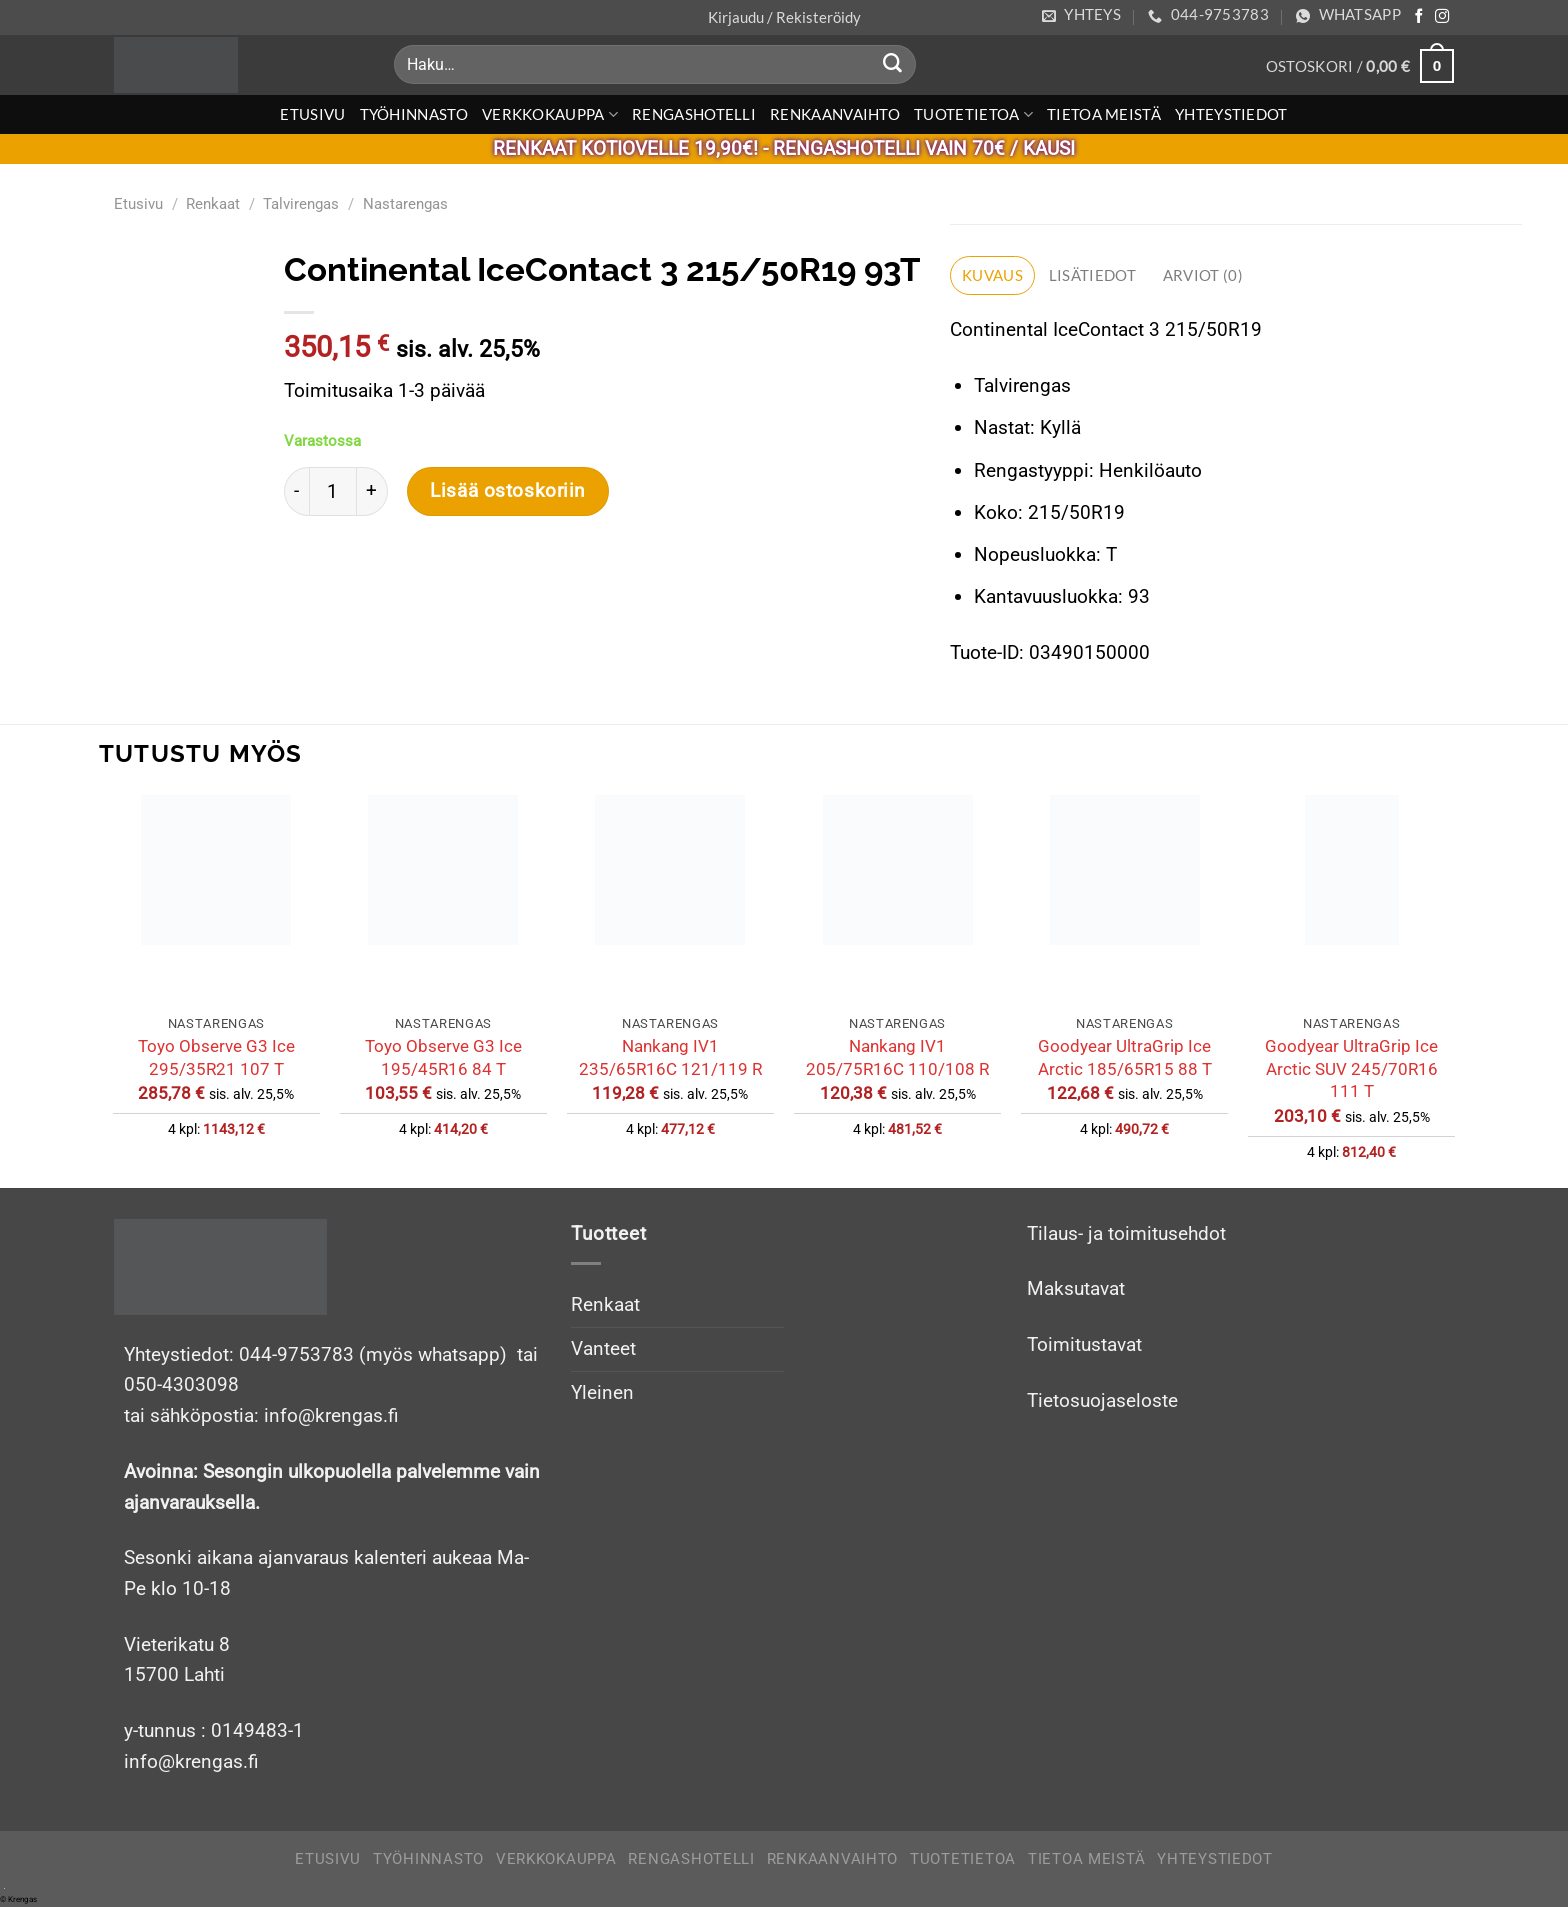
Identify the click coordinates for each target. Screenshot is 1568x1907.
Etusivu (312, 114)
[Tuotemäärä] (333, 491)
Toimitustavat (1084, 1344)
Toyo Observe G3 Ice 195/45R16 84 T (443, 1057)
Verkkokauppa (550, 114)
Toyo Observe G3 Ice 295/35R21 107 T (216, 1057)
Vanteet (603, 1348)
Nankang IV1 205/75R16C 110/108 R (897, 1057)
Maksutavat (1076, 1289)
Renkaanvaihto (835, 114)
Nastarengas (405, 204)
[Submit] (893, 65)
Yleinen (602, 1392)
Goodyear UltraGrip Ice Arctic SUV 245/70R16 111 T (1351, 1068)
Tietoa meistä (1104, 114)
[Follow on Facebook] (1419, 17)
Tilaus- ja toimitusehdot (1126, 1233)
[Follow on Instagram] (1442, 17)
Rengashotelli (694, 114)
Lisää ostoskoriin (508, 491)
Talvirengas (301, 204)
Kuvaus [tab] (992, 275)
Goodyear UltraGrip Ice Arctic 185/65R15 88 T (1125, 1057)
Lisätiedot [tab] (1092, 275)
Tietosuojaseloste (1102, 1400)
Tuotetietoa (973, 114)
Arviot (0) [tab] (1203, 275)
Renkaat (213, 204)
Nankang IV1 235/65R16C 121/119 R (670, 1057)
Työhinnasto (414, 114)
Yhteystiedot (1231, 114)
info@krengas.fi (191, 1761)
